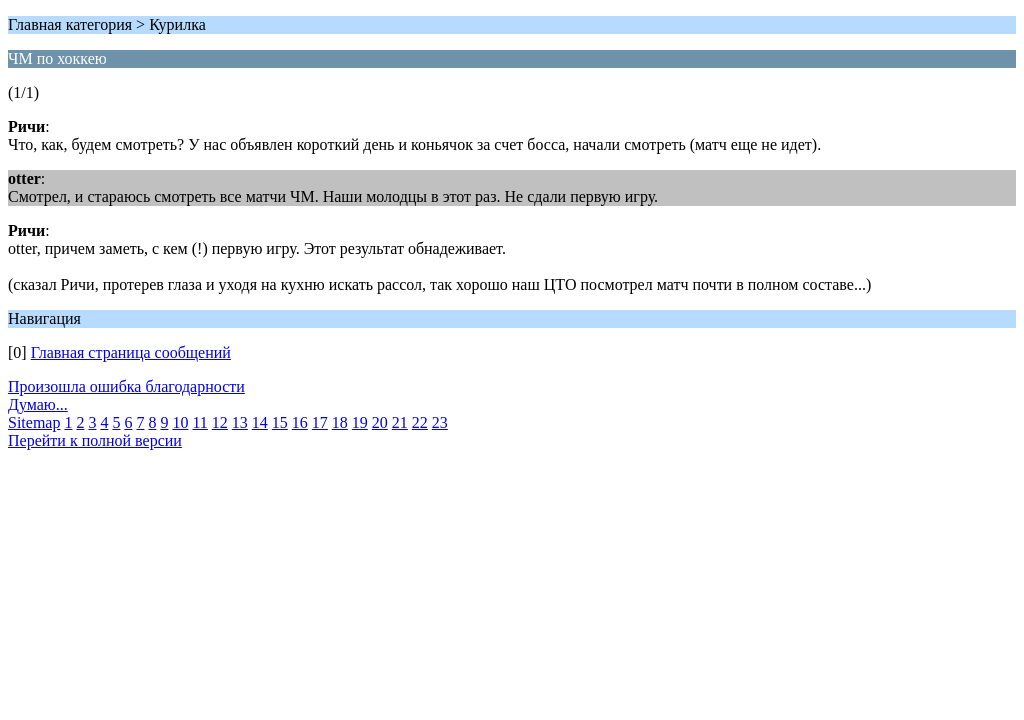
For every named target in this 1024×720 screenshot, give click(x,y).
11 (199, 422)
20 (380, 422)
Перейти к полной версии (95, 440)
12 (220, 422)
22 (420, 422)
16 (300, 422)
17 (320, 422)
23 (440, 422)
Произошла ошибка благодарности (126, 386)
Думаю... (38, 404)
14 (260, 422)
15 (280, 422)
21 (400, 422)
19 (360, 422)
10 (180, 422)
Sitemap (34, 422)
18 (340, 422)
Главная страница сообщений (131, 352)
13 (240, 422)
